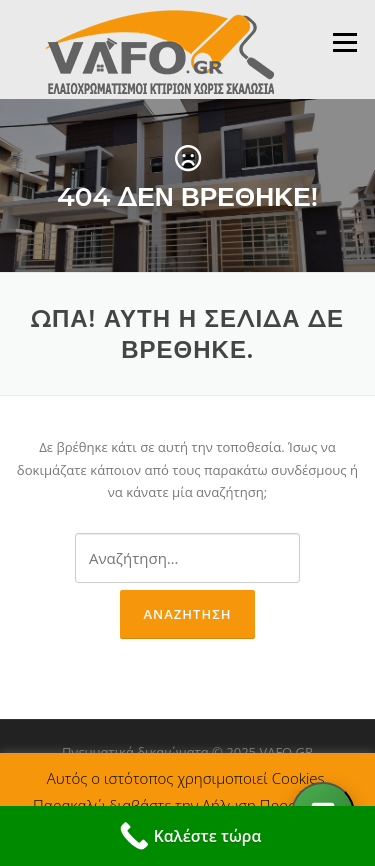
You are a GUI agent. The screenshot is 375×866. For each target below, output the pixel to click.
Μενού (344, 42)
